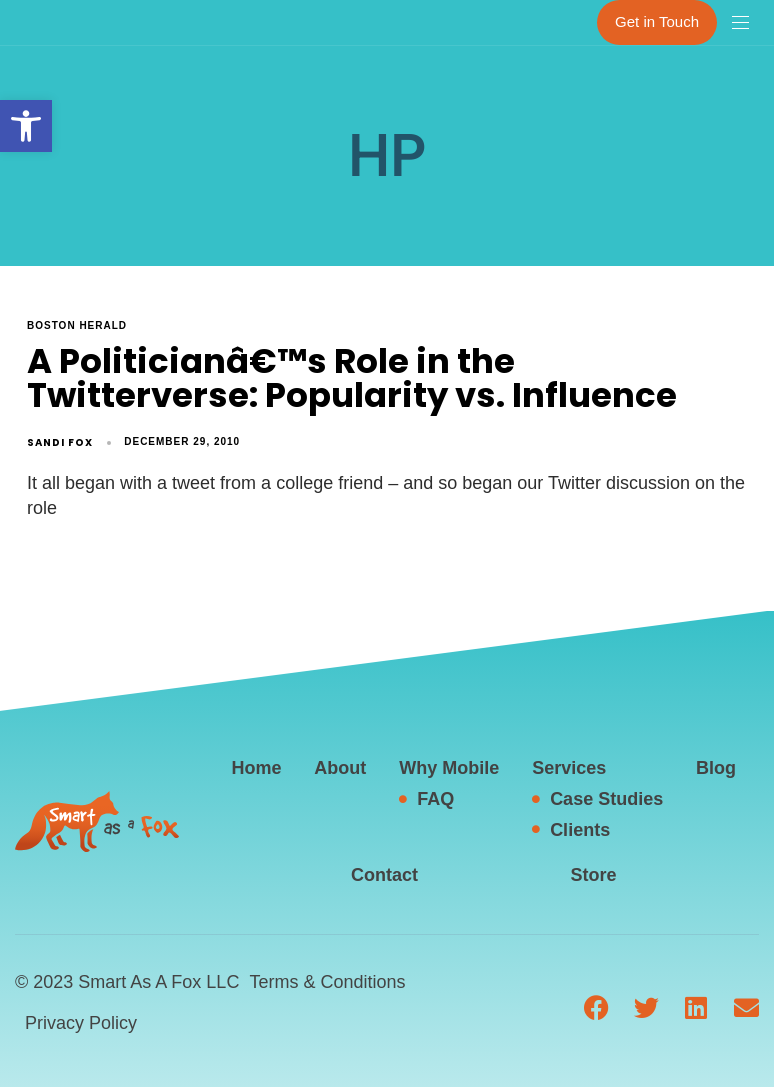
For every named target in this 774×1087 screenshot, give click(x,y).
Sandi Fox (60, 442)
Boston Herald (77, 325)
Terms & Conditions (327, 982)
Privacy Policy (81, 1023)
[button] (26, 126)
